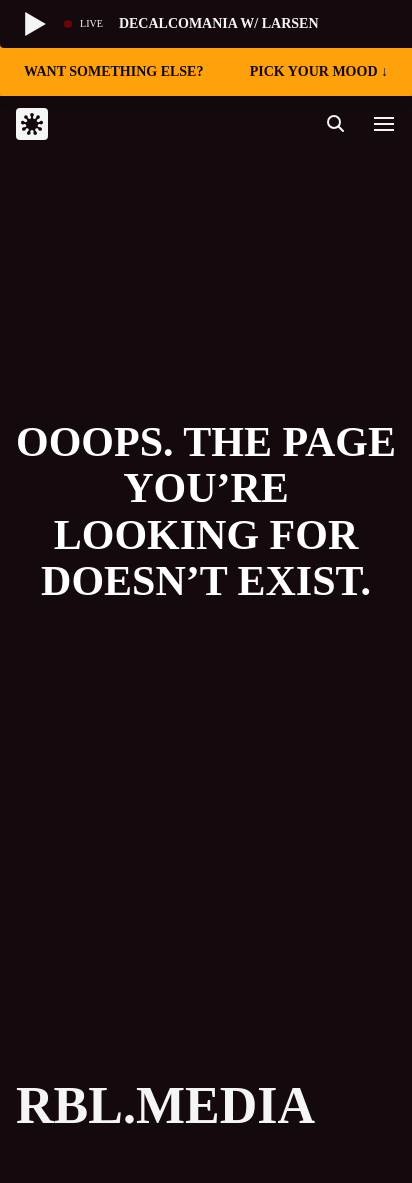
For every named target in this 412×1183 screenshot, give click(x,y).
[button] (384, 124)
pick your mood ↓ (319, 71)
